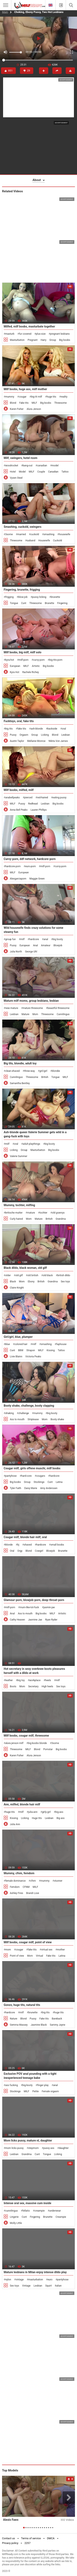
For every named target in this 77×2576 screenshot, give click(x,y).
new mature (11, 1008)
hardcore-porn (13, 866)
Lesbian (65, 734)
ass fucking (11, 2085)
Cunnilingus (63, 1014)
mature (31, 1212)
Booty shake (57, 1419)
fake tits (21, 728)
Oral (12, 1550)
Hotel (13, 471)
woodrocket (11, 465)
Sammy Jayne (57, 2024)
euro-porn (30, 866)
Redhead (33, 803)
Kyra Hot (14, 672)
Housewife (44, 540)
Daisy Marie (30, 1488)
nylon (8, 2279)
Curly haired (16, 1218)
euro (50, 2279)
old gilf (19, 1275)
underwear (55, 2210)
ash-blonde (37, 728)
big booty (58, 939)
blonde (9, 1544)
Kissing (51, 1350)
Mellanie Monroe (36, 741)
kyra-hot (9, 659)
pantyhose (11, 1475)
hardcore (34, 939)
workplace (35, 1680)
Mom (35, 1014)
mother (61, 1949)
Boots (13, 1686)
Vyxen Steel (16, 477)
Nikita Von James (58, 741)
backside (52, 728)
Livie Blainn (16, 1356)
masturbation (35, 2279)
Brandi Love (32, 1893)
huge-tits (10, 1812)
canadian (42, 465)
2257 (27, 2543)
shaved (28, 1544)
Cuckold (57, 540)
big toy (21, 1680)
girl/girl (43, 1071)
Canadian (53, 471)
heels (48, 1680)
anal (46, 939)
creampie (39, 2210)
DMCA (51, 2538)
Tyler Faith (15, 1488)
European (15, 666)
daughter (64, 2148)
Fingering (62, 603)
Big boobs (64, 340)
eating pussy (60, 797)
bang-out (27, 465)
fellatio (26, 2210)
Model (22, 471)
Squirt (48, 2285)
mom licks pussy (14, 2148)
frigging (9, 597)
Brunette (49, 603)
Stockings (39, 1482)
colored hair (20, 1344)
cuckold (34, 534)
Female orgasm (50, 2091)
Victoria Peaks (33, 1356)
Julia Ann (15, 1824)
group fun (10, 939)
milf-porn (24, 659)
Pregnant (32, 340)
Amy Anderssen (48, 1488)
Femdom (15, 1887)
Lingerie (14, 2216)
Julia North (16, 951)
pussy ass (48, 2148)
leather (9, 1680)
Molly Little (16, 2223)
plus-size (41, 333)
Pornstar (48, 1749)
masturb (9, 333)
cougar (22, 396)
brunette (55, 597)
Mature (25, 1014)
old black (48, 1275)
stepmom (33, 2148)
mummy (9, 396)
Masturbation (17, 340)
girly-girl (46, 1812)
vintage (20, 2279)
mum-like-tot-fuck (29, 1607)
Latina (59, 1482)
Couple (41, 471)
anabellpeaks (12, 797)
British (44, 1077)
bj (18, 1544)
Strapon (30, 1350)
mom (8, 1949)
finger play (43, 2085)
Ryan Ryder (51, 1619)
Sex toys (65, 1281)
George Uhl (31, 951)
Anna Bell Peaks (19, 809)
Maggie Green (37, 878)
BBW (20, 1350)
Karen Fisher (17, 409)
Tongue (14, 603)
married (21, 534)
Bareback (57, 2018)
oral (64, 728)
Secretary (33, 1686)
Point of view (17, 1955)
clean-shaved (12, 1071)
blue (7, 1344)
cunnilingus (11, 2210)
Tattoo (64, 471)
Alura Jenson (34, 409)
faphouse (61, 1344)
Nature (13, 2018)
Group (52, 340)
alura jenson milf (14, 1743)
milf (22, 939)
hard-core (26, 1475)
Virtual (39, 1955)
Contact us (8, 2538)
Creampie (60, 2216)
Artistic (36, 666)
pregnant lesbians (60, 333)
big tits (9, 728)
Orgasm (24, 734)
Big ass (60, 1818)
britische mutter (13, 1212)
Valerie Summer (18, 1156)
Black (13, 1281)
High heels (47, 1686)
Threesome (60, 402)
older (8, 1275)
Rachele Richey (30, 672)
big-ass (59, 1812)
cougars (40, 1475)
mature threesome (33, 1008)
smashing (49, 534)
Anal (35, 945)
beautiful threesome (58, 1008)
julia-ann (32, 1812)
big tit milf (36, 396)
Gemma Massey (19, 2024)
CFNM (26, 1887)
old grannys (58, 1212)
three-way (29, 1071)
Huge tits (37, 1818)
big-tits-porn (55, 659)
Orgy (20, 1550)
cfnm (33, 1880)
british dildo (63, 1275)
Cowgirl (39, 1550)
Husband (30, 540)
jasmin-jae (49, 1607)
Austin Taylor (17, 741)
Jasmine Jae (35, 1619)
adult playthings (31, 1143)
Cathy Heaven (17, 1619)
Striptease (33, 1419)
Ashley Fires (16, 1893)
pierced (28, 797)
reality (64, 396)
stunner (58, 1880)
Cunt (23, 603)
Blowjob (57, 945)
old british (32, 1275)
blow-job (23, 597)
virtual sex (47, 1949)
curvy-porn (39, 659)
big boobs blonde (37, 1743)
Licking (45, 734)
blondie (56, 1071)
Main (5, 12)
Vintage (26, 2285)
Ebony (31, 1281)
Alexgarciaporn (18, 878)
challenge (23, 1413)
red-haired (42, 797)
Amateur (46, 945)
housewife (64, 534)
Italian (58, 2285)
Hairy (43, 340)
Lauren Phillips (39, 809)
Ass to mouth (17, 1419)
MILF (34, 402)
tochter (43, 1212)
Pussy (13, 734)
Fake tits (24, 402)
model (55, 465)
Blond (13, 402)
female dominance (15, 1880)
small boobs (57, 1544)
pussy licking (39, 597)
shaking (9, 1413)
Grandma (61, 1218)
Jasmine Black (39, 2024)
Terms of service (31, 2538)
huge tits (51, 396)
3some (9, 534)
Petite (35, 2091)
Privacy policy (10, 2543)
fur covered (25, 333)
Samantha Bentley (20, 1083)
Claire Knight (17, 1287)
